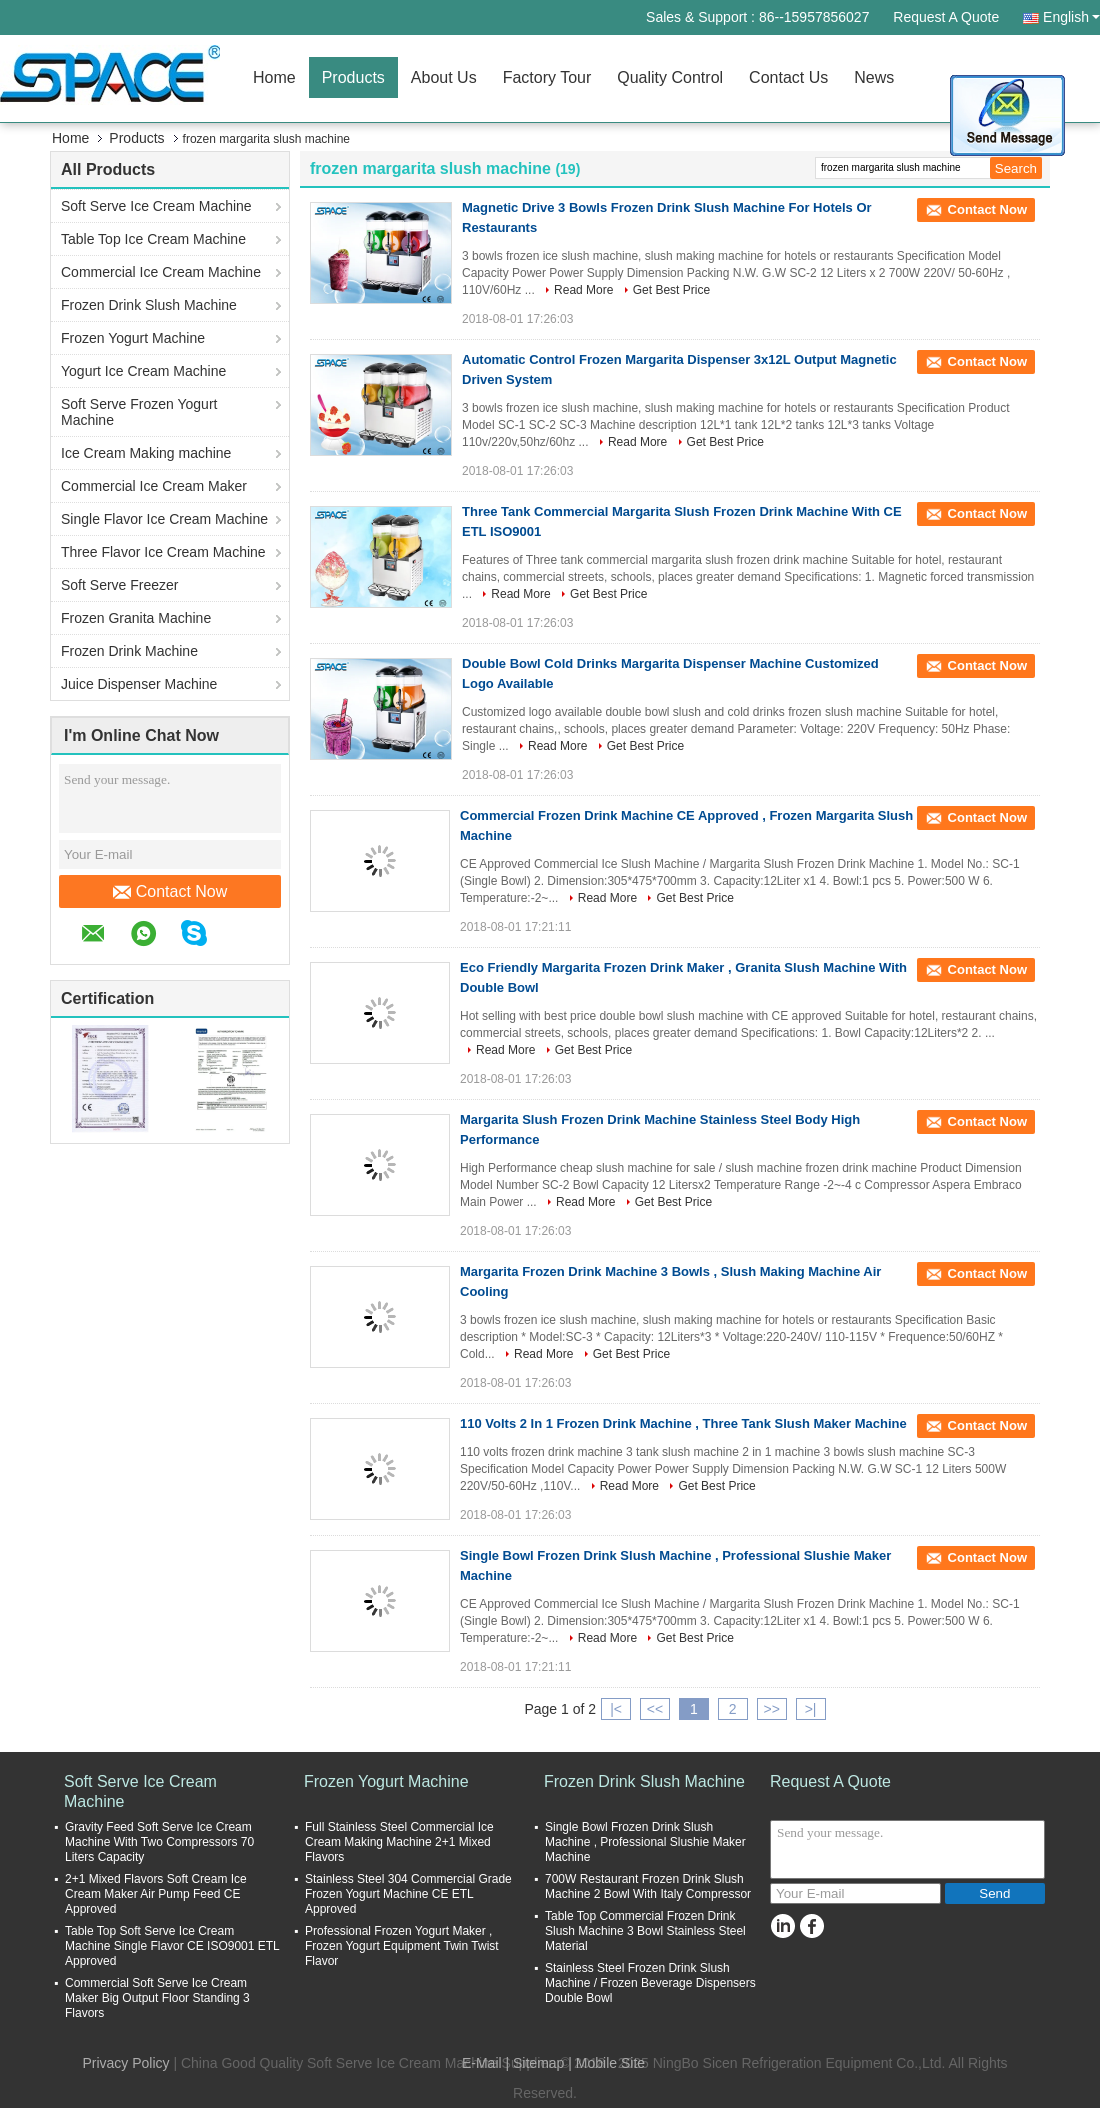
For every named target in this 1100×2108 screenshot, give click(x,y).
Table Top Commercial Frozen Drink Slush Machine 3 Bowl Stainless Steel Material (645, 1931)
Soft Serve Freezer (120, 585)
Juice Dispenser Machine (139, 684)
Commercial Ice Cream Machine (161, 272)
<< (655, 1709)
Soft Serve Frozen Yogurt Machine (139, 412)
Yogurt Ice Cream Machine (143, 371)
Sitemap (538, 2063)
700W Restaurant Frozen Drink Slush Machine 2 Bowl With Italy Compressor (648, 1886)
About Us (444, 77)
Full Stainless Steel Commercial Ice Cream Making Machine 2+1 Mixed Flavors (399, 1842)
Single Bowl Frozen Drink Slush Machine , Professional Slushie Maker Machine (645, 1842)
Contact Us (788, 77)
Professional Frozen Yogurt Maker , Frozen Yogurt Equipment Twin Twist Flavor (402, 1946)
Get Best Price (671, 290)
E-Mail (482, 2063)
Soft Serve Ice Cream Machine (156, 206)
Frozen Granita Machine (136, 618)
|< (616, 1709)
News (874, 77)
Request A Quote (946, 17)
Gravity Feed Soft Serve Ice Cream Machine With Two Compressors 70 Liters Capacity (159, 1842)
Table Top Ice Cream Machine (153, 239)
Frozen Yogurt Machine (133, 338)
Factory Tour (547, 77)
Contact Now (170, 892)
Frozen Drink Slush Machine (149, 305)
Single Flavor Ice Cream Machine (164, 519)
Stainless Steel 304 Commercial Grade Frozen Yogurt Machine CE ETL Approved (408, 1894)
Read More (583, 290)
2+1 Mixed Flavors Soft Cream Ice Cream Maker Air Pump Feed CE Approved (156, 1894)
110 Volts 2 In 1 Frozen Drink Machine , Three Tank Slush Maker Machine (683, 1423)
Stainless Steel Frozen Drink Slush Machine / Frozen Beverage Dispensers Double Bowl (650, 1983)
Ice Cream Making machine (146, 453)
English (1071, 17)
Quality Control (670, 77)
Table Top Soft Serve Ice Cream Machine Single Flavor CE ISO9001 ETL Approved (172, 1946)
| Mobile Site (606, 2063)
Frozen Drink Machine (129, 651)
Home (274, 77)
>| (811, 1709)
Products (353, 77)
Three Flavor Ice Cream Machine (163, 552)
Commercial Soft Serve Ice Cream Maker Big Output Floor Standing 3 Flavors (157, 1998)
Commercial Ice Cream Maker (154, 486)
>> (771, 1709)
